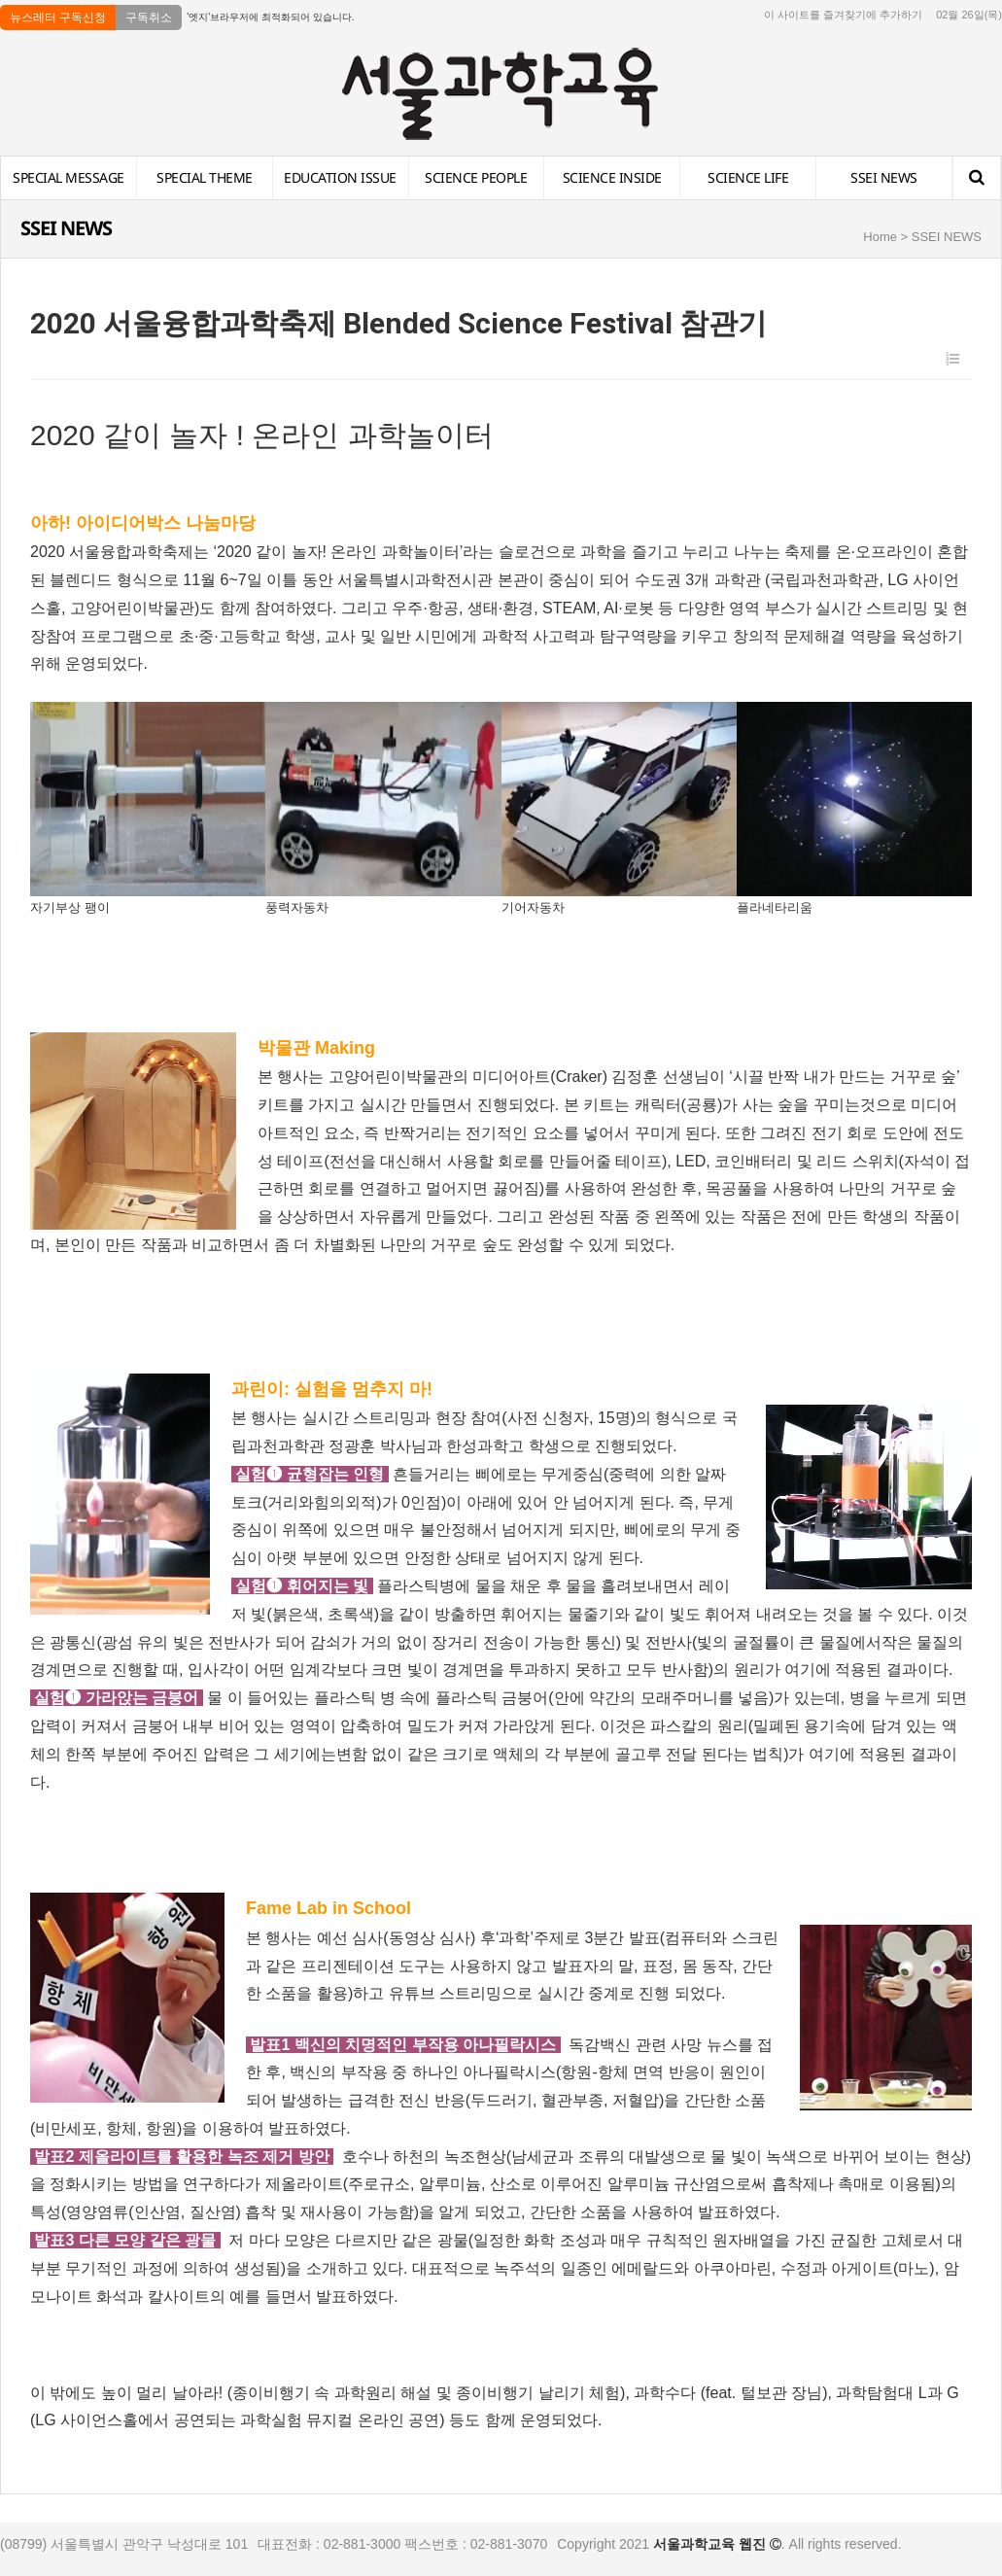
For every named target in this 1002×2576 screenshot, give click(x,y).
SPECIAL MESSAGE (68, 177)
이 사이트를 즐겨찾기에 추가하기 (843, 14)
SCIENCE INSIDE (612, 177)
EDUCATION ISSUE (340, 177)
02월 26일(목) (969, 14)
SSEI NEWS (883, 177)
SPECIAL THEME (204, 177)
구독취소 (148, 17)
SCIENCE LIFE (748, 177)
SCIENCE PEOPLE (476, 177)
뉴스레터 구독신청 (58, 17)
